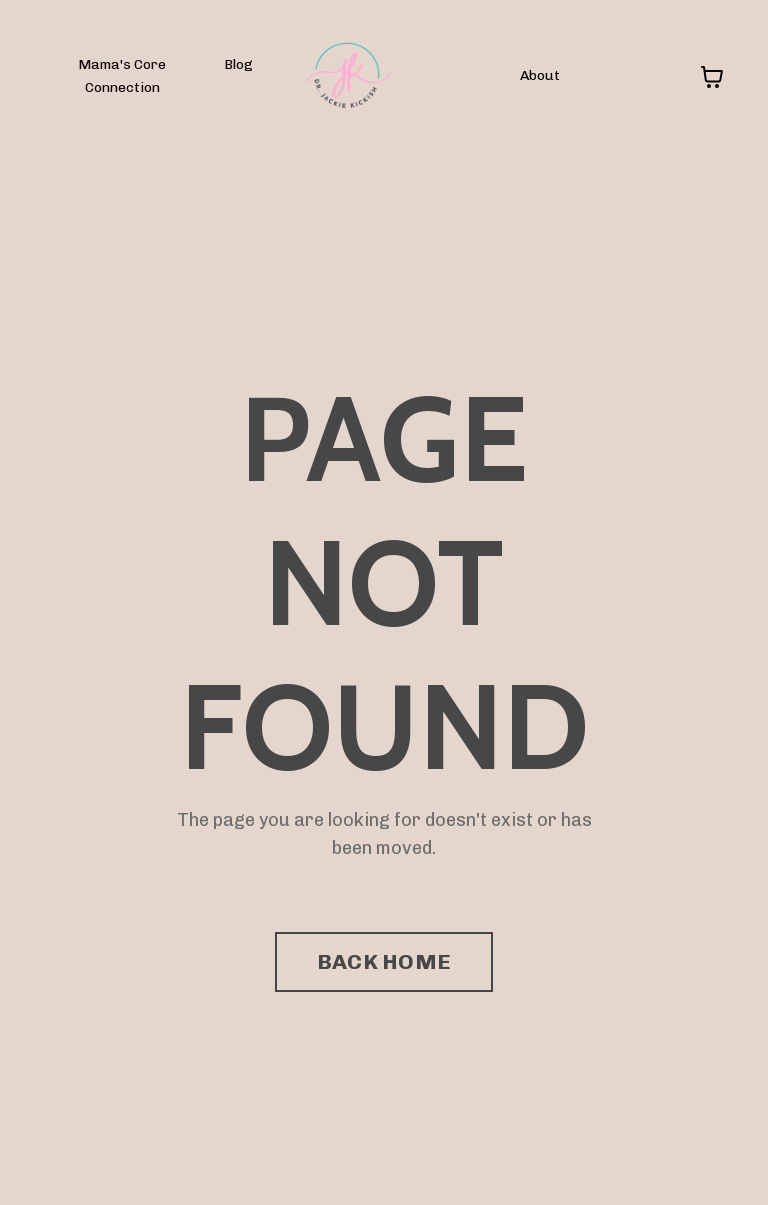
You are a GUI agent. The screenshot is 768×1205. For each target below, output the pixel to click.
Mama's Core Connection (122, 75)
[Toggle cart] (712, 77)
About (540, 75)
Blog (238, 64)
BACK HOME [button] (384, 961)
